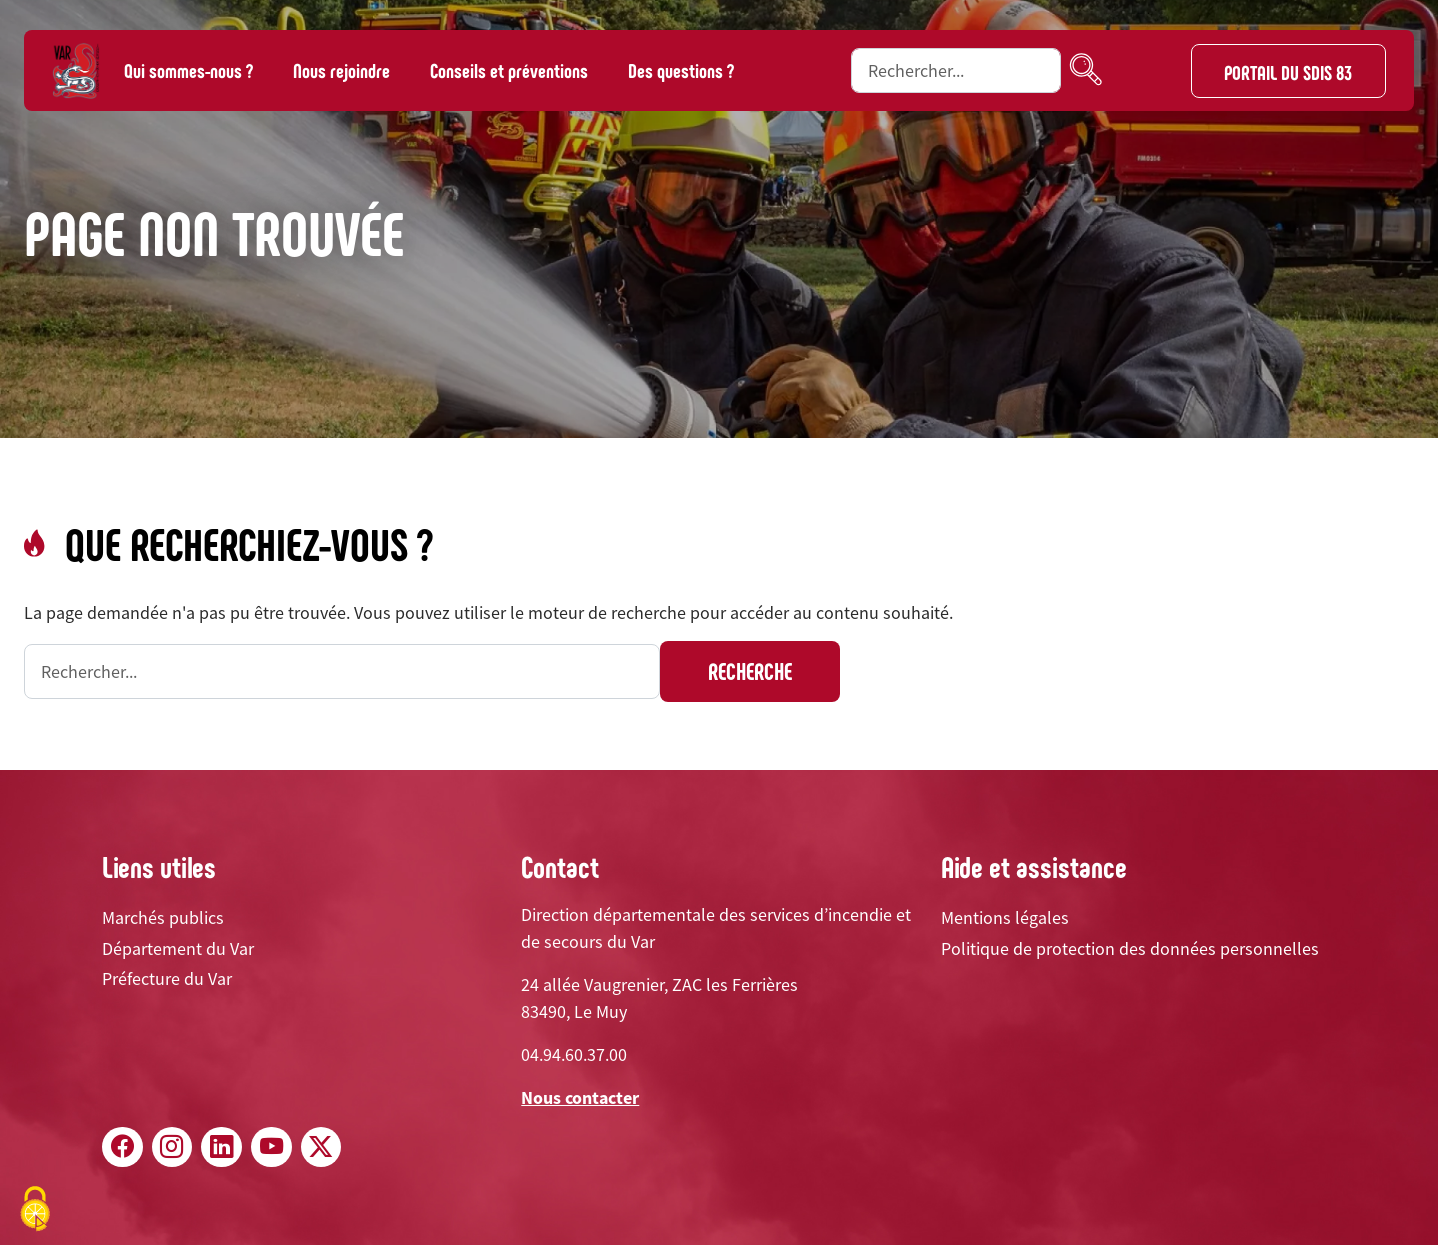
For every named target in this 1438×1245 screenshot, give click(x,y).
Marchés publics (163, 917)
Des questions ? (681, 70)
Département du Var (178, 948)
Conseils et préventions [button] (509, 70)
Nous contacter (580, 1097)
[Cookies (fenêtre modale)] (35, 1210)
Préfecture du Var (167, 978)
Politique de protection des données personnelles (1130, 948)
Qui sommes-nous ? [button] (188, 70)
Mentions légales (1005, 917)
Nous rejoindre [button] (341, 70)
